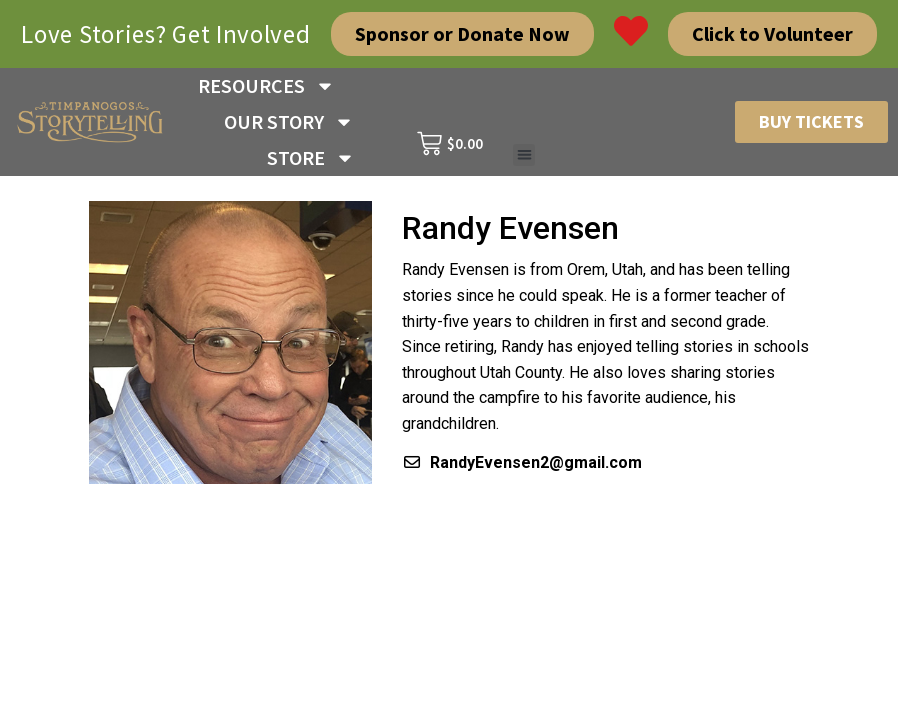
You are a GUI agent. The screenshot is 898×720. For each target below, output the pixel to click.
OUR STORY (289, 122)
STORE (311, 158)
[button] (524, 155)
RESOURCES (266, 86)
